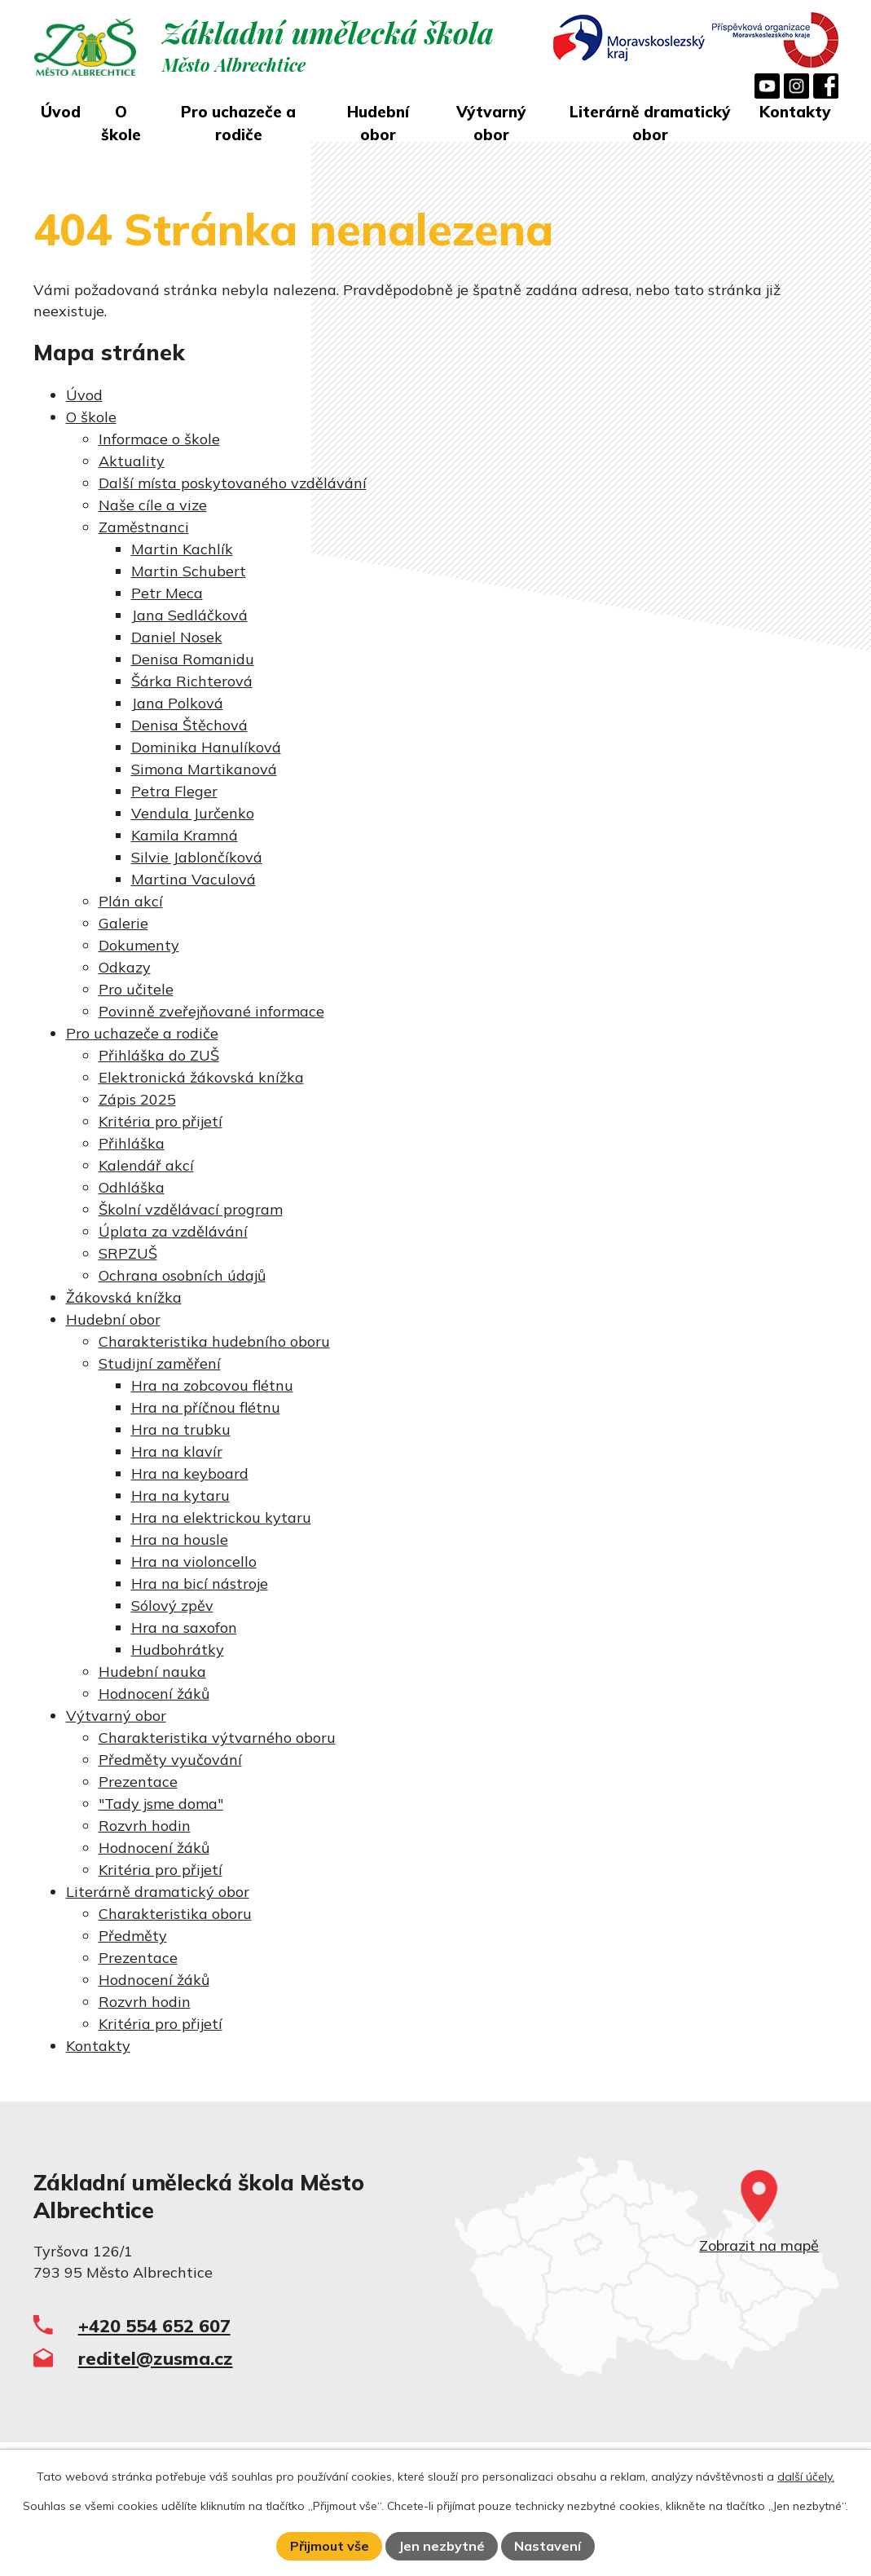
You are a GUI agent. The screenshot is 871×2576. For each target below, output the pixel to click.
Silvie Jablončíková (196, 857)
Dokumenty (139, 945)
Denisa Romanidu (192, 659)
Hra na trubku (181, 1429)
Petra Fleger (174, 791)
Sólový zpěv (172, 1605)
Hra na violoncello (194, 1561)
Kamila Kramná (184, 835)
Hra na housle (179, 1539)
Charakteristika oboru (175, 1913)
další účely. (805, 2476)
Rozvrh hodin (145, 1825)
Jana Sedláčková (189, 615)
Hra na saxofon (184, 1627)
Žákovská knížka (124, 1297)
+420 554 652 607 (154, 2325)
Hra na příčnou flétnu (205, 1407)
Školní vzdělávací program (191, 1209)
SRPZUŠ (128, 1253)
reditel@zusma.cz (155, 2358)
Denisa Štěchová (189, 725)
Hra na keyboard (190, 1473)
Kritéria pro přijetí (160, 1121)
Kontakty (795, 111)
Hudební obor (378, 123)
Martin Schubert (188, 571)
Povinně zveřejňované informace (211, 1011)
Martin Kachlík (182, 549)
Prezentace (138, 1781)
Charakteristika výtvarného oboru (217, 1737)
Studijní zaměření (160, 1363)
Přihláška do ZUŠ (159, 1055)
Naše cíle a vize (153, 505)
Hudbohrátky (177, 1649)
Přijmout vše (329, 2546)
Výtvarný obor (491, 123)
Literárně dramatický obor (650, 123)
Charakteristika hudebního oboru (214, 1341)
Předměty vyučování (170, 1759)
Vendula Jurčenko (192, 813)
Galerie (123, 923)
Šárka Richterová (192, 681)
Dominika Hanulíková (206, 747)
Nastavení (547, 2546)
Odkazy (125, 967)
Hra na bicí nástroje (199, 1583)
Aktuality (132, 461)
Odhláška (132, 1187)
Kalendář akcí (146, 1165)
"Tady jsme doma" (161, 1803)
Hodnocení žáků (154, 1693)
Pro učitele (136, 989)
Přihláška (132, 1143)
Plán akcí (131, 901)
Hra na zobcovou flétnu (212, 1385)
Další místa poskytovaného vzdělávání (233, 483)
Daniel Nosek (176, 637)
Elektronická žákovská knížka (201, 1077)
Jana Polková (177, 703)
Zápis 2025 (137, 1099)
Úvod (61, 111)
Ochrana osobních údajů (182, 1275)
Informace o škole (159, 439)
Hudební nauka (152, 1671)
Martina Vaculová (193, 879)
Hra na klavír (176, 1451)
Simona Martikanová (204, 769)
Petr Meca (167, 593)
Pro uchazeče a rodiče (238, 123)
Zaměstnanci (144, 527)
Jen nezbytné (441, 2546)
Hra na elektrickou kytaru (221, 1517)
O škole (121, 123)
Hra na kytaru (180, 1495)
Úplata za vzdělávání (173, 1231)
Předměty (133, 1935)
